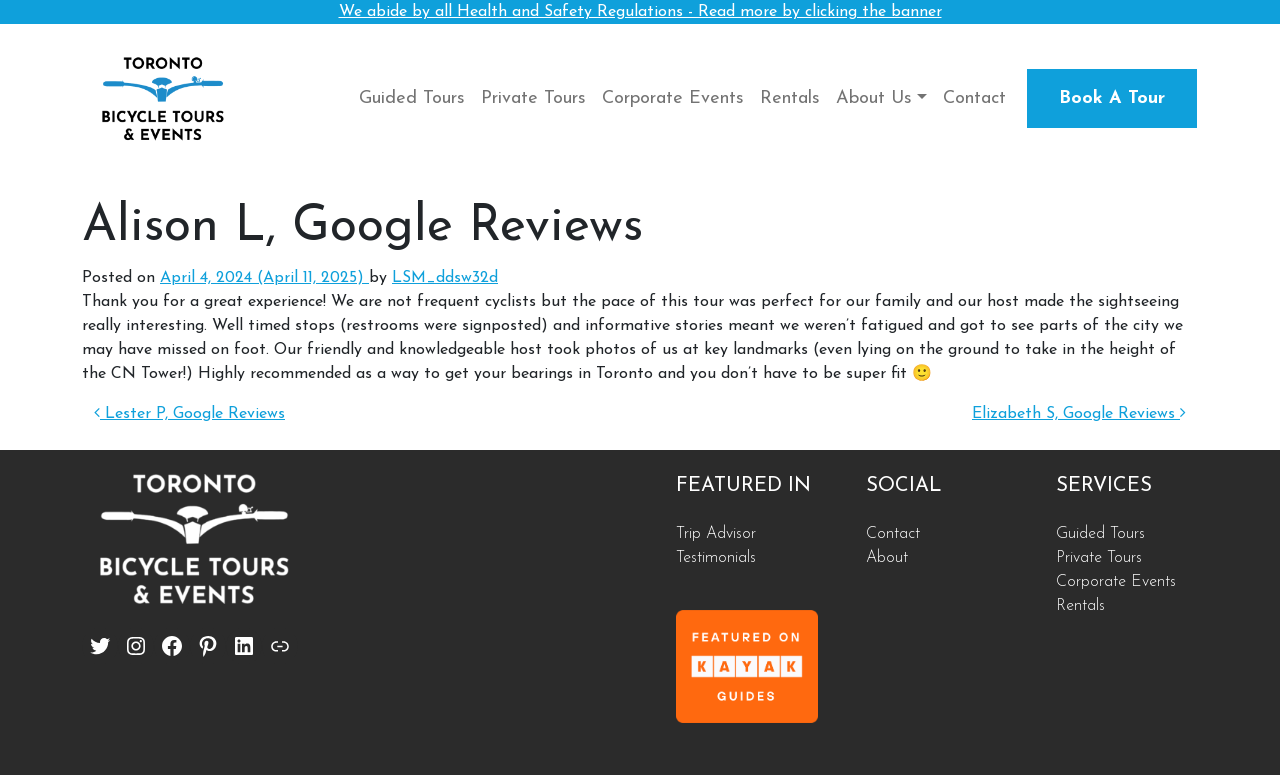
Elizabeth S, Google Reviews (1079, 414)
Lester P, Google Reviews (189, 414)
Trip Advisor (716, 534)
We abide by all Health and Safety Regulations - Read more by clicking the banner (640, 12)
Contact (974, 98)
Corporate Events (673, 98)
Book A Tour (1112, 98)
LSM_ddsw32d (445, 278)
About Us (874, 98)
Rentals (790, 98)
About (887, 558)
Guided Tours (412, 98)
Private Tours (533, 98)
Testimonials (716, 558)
